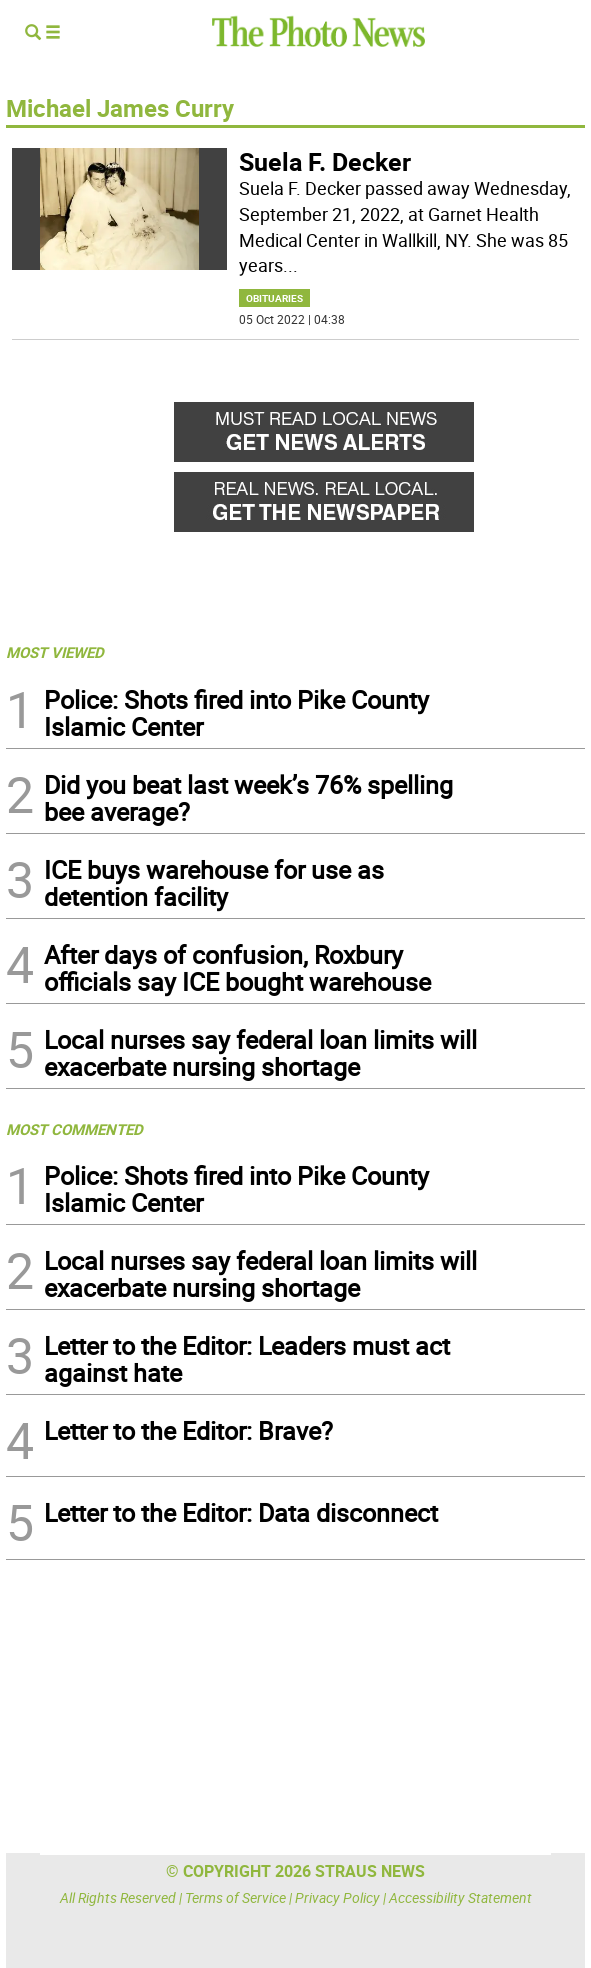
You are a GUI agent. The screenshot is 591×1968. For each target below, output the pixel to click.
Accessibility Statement (460, 1897)
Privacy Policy (337, 1897)
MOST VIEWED (55, 652)
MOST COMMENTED (74, 1129)
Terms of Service (235, 1897)
